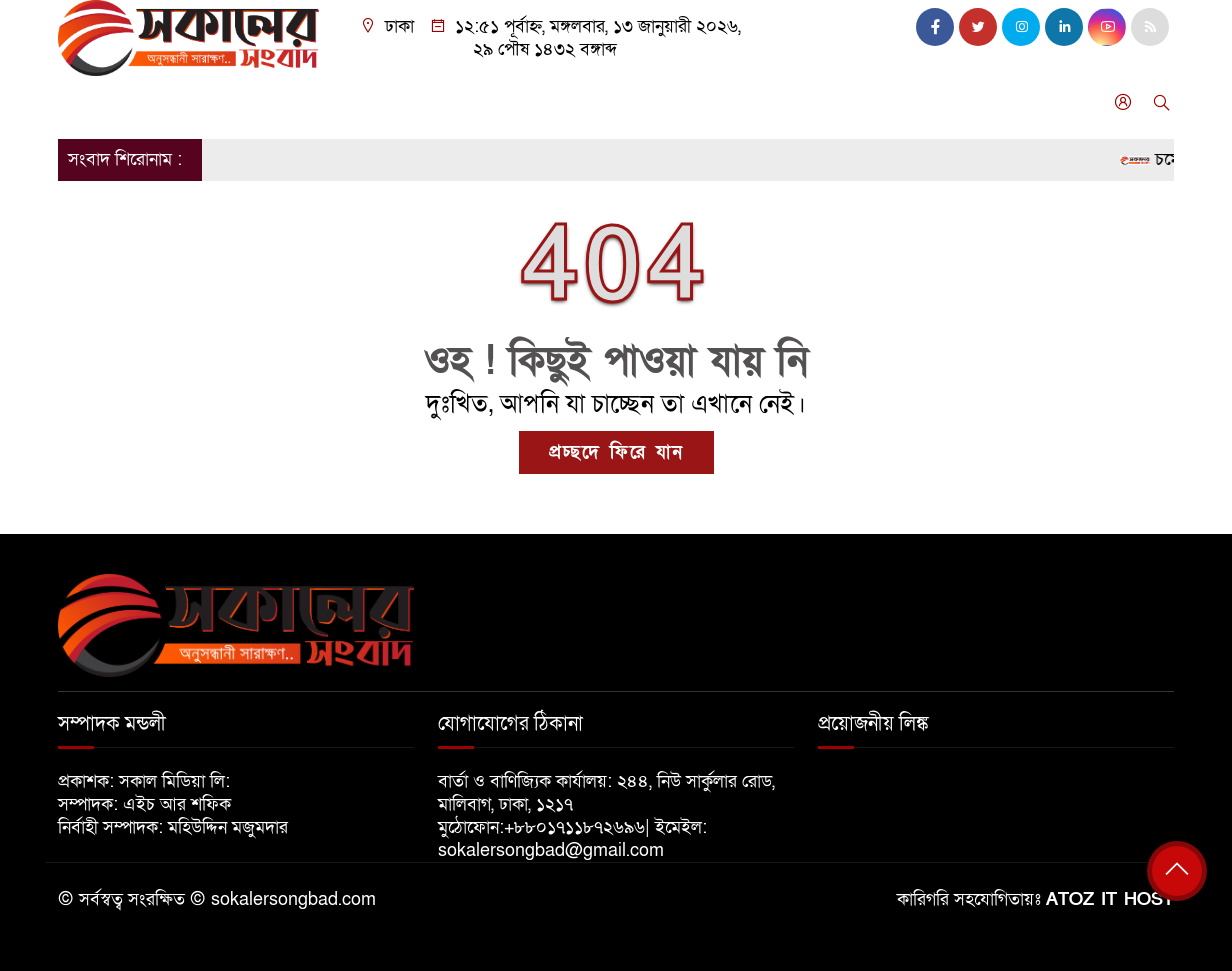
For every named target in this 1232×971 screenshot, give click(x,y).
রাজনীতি (225, 102)
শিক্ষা (646, 102)
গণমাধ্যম (717, 102)
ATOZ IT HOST (1110, 899)
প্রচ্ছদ (86, 102)
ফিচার (790, 102)
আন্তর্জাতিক (409, 102)
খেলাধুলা (576, 102)
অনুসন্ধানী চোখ (883, 102)
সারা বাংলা (312, 102)
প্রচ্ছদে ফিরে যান (616, 452)
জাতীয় (151, 102)
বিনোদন (497, 102)
